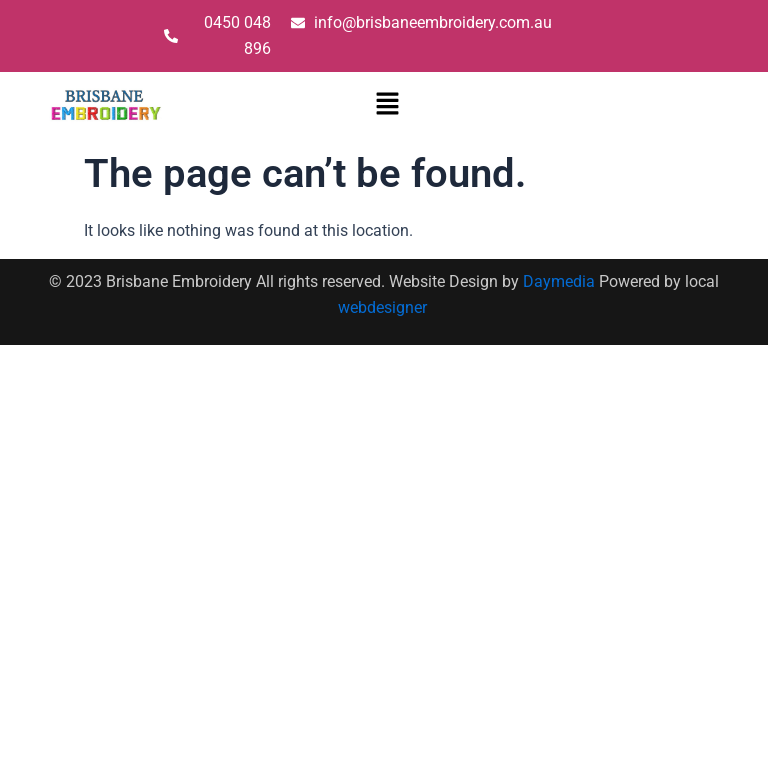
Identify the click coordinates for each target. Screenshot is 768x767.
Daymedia (561, 281)
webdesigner (384, 307)
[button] (388, 105)
